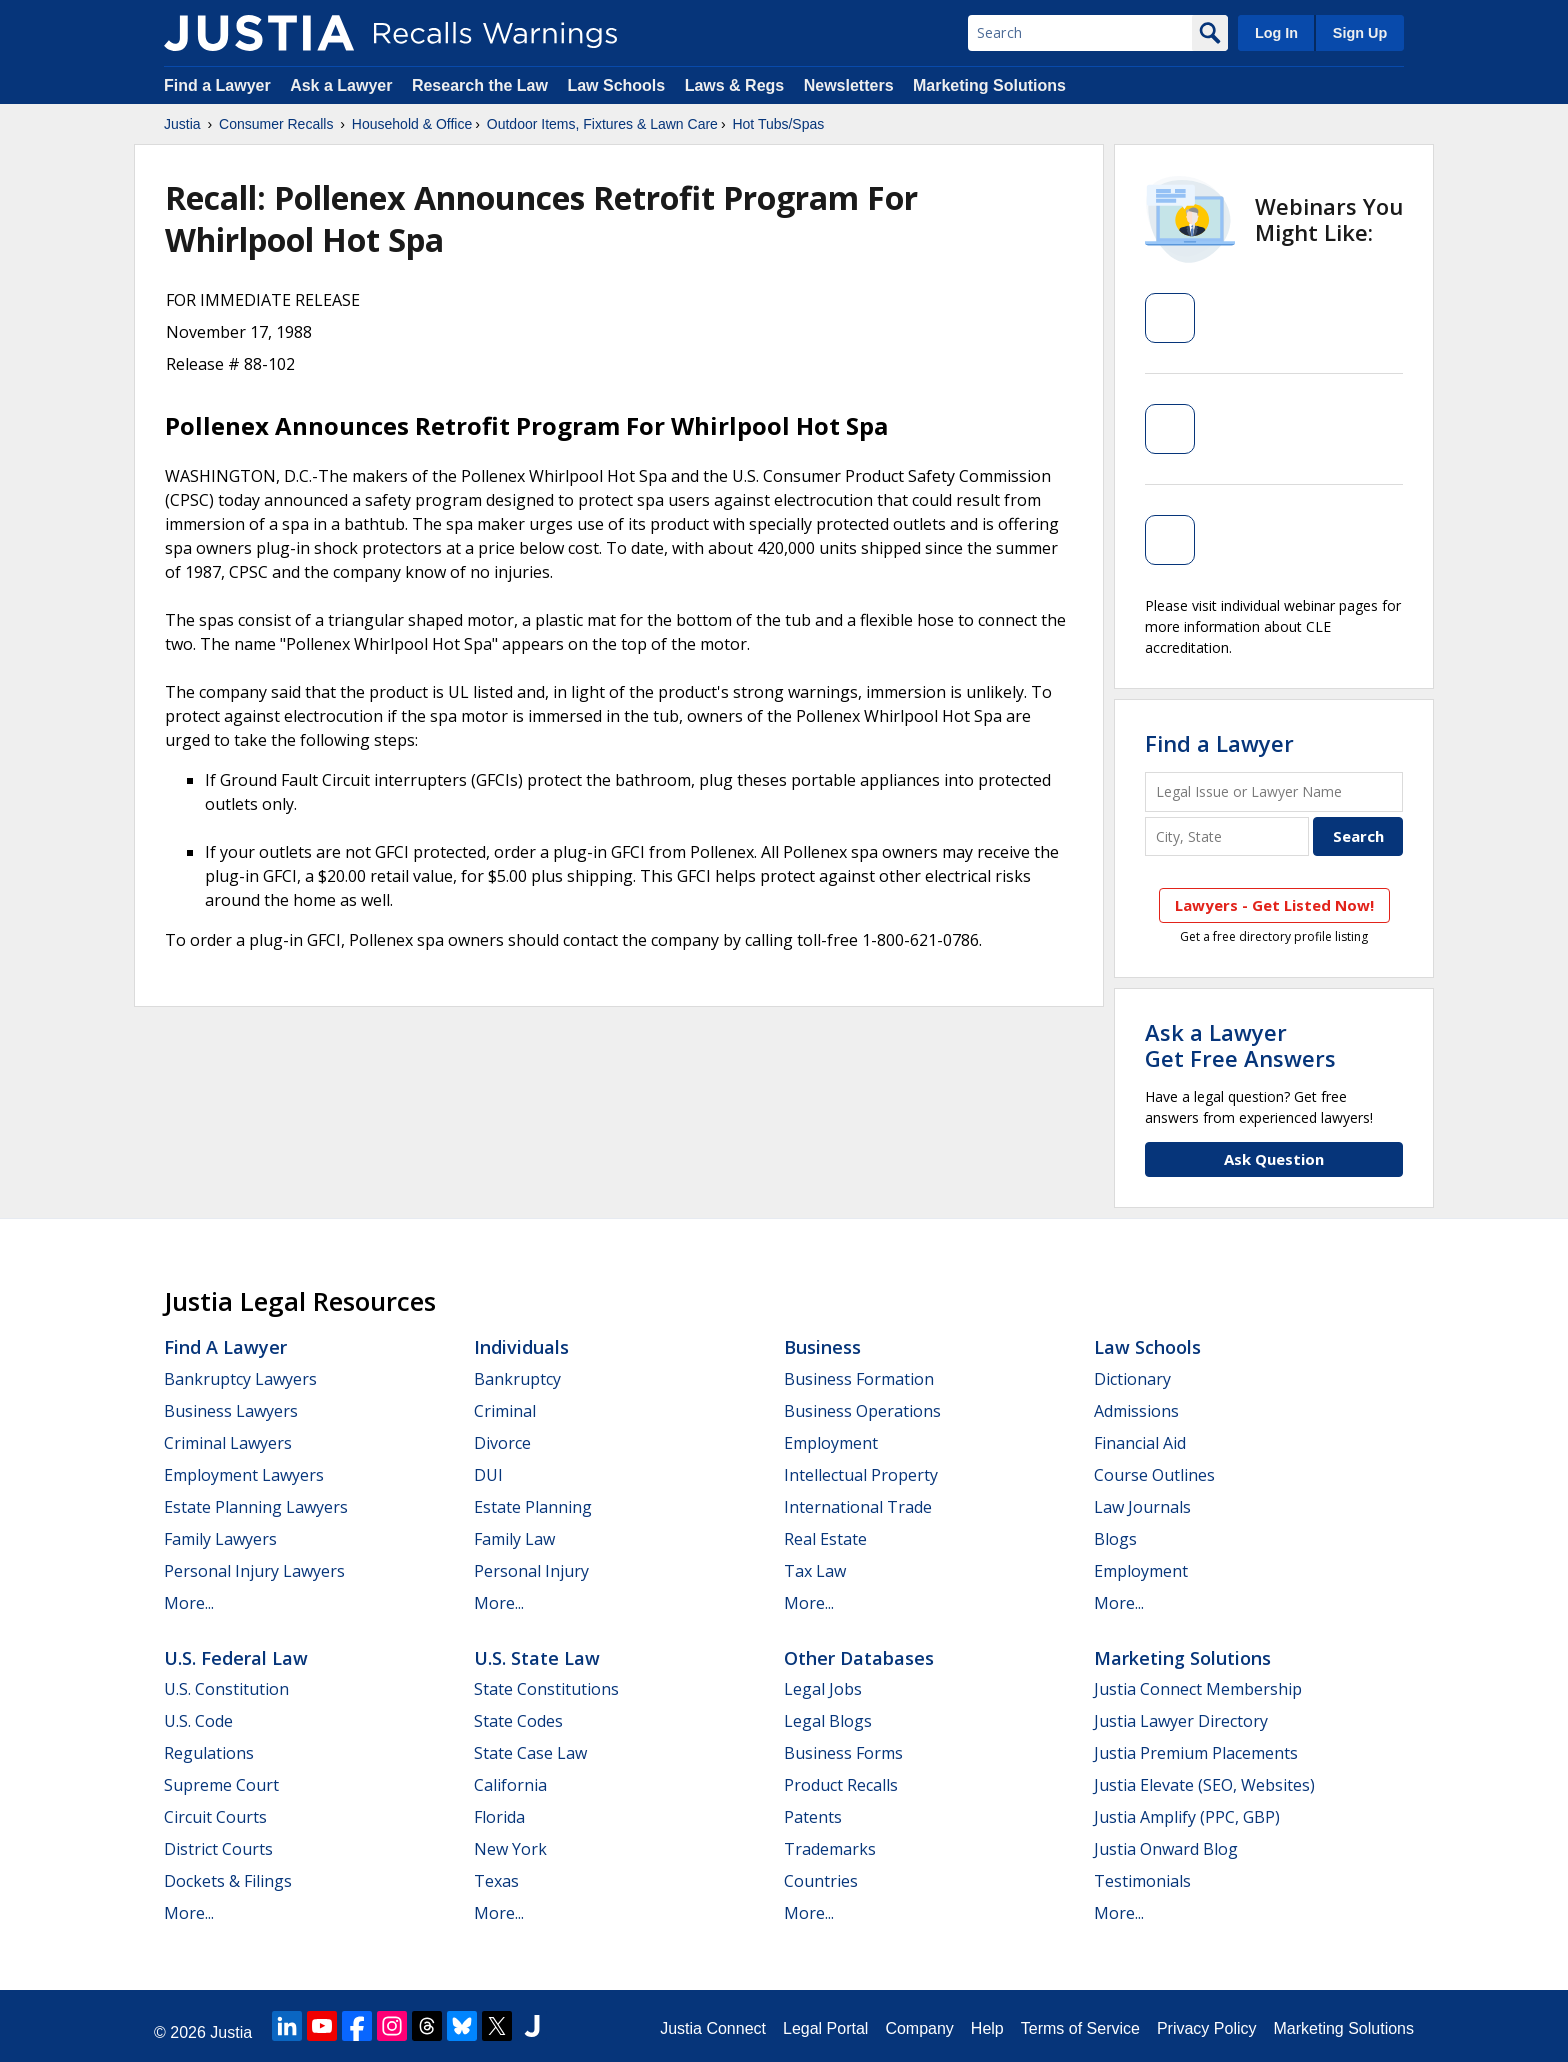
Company (919, 2028)
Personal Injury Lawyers (254, 1571)
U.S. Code (198, 1721)
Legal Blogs (828, 1721)
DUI (488, 1475)
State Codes (518, 1721)
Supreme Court (221, 1785)
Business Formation (859, 1379)
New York (510, 1849)
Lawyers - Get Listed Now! (1274, 905)
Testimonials (1142, 1881)
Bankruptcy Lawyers (240, 1379)
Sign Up (1360, 33)
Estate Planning (533, 1507)
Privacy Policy (1207, 2028)
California (510, 1785)
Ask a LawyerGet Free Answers (1240, 1045)
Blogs (1115, 1539)
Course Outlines (1154, 1475)
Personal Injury (531, 1571)
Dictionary (1132, 1379)
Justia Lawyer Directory (1181, 1721)
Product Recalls (841, 1785)
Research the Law (480, 85)
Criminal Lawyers (228, 1443)
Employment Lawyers (244, 1475)
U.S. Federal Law (236, 1658)
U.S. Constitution (226, 1689)
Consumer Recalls (276, 124)
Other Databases (859, 1658)
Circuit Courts (215, 1817)
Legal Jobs (823, 1689)
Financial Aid (1140, 1443)
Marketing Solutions (989, 85)
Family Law (514, 1539)
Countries (821, 1881)
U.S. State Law (537, 1658)
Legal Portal (825, 2028)
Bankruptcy (517, 1379)
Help (987, 2028)
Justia (182, 124)
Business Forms (843, 1753)
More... (189, 1603)
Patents (813, 1817)
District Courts (218, 1849)
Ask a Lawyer (343, 85)
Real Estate (825, 1539)
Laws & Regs (735, 85)
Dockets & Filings (228, 1881)
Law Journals (1142, 1507)
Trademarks (830, 1849)
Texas (496, 1881)
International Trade (858, 1507)
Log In (1276, 33)
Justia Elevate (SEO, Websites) (1204, 1785)
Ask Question (1274, 1159)
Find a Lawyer (217, 85)
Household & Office (412, 124)
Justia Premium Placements (1196, 1753)
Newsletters (849, 85)
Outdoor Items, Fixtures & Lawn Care (602, 124)
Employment (831, 1443)
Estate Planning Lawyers (256, 1507)
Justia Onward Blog (1166, 1849)
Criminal (505, 1411)
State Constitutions (546, 1689)
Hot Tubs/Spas (778, 124)
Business (822, 1347)
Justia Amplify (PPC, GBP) (1187, 1817)
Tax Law (815, 1571)
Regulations (209, 1753)
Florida (499, 1817)
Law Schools (616, 85)
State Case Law (530, 1753)
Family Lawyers (220, 1539)
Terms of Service (1080, 2028)
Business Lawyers (231, 1411)
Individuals (521, 1347)
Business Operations (862, 1411)
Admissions (1136, 1411)
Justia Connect (713, 2028)
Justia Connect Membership (1198, 1689)
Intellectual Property (861, 1475)
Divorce (502, 1443)
